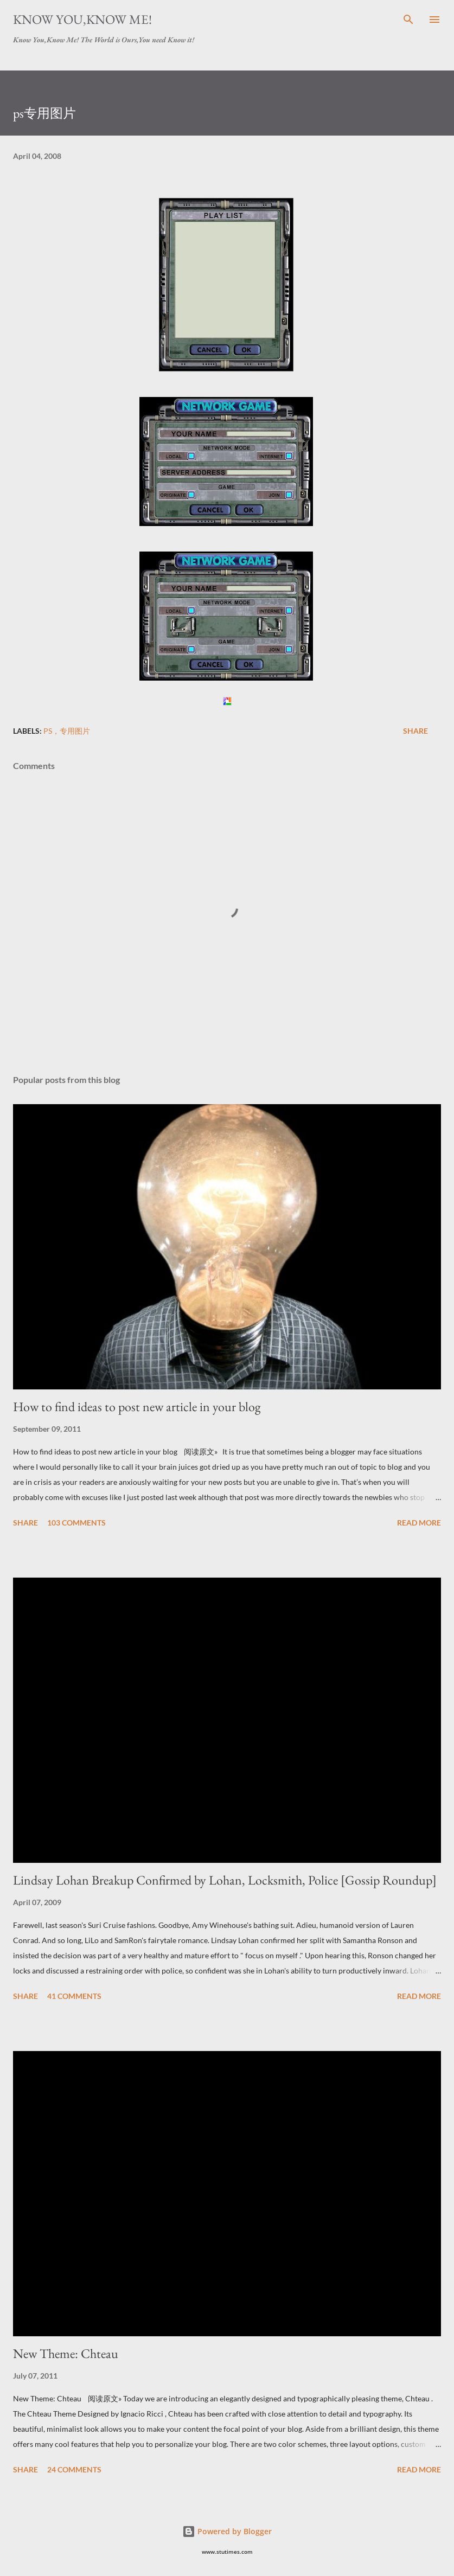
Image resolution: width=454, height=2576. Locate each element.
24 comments (74, 2469)
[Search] (408, 19)
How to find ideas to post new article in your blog (136, 1406)
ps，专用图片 (66, 730)
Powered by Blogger (227, 2531)
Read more (419, 1522)
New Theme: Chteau (65, 2353)
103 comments (76, 1522)
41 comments (74, 1996)
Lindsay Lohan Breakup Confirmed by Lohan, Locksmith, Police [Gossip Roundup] (225, 1880)
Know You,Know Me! (82, 19)
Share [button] (415, 730)
